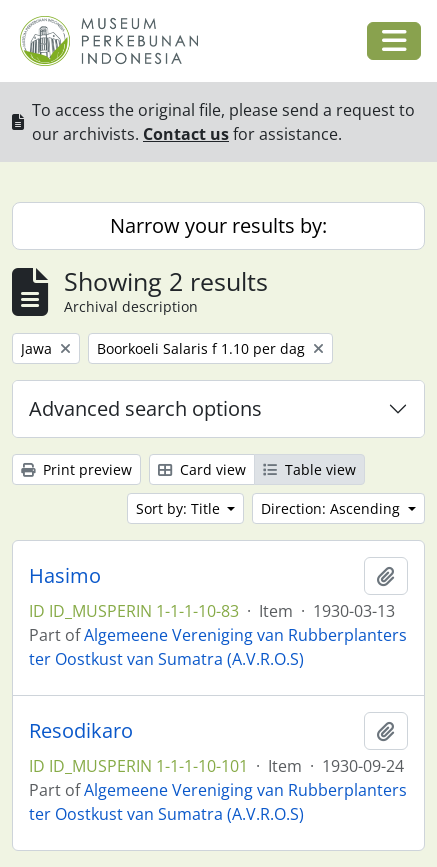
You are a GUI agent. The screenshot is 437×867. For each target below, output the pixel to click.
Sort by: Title (180, 508)
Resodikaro (81, 731)
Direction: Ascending (332, 508)
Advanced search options (145, 408)
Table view (309, 469)
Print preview (76, 469)
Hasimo (65, 576)
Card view (202, 469)
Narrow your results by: (218, 225)
